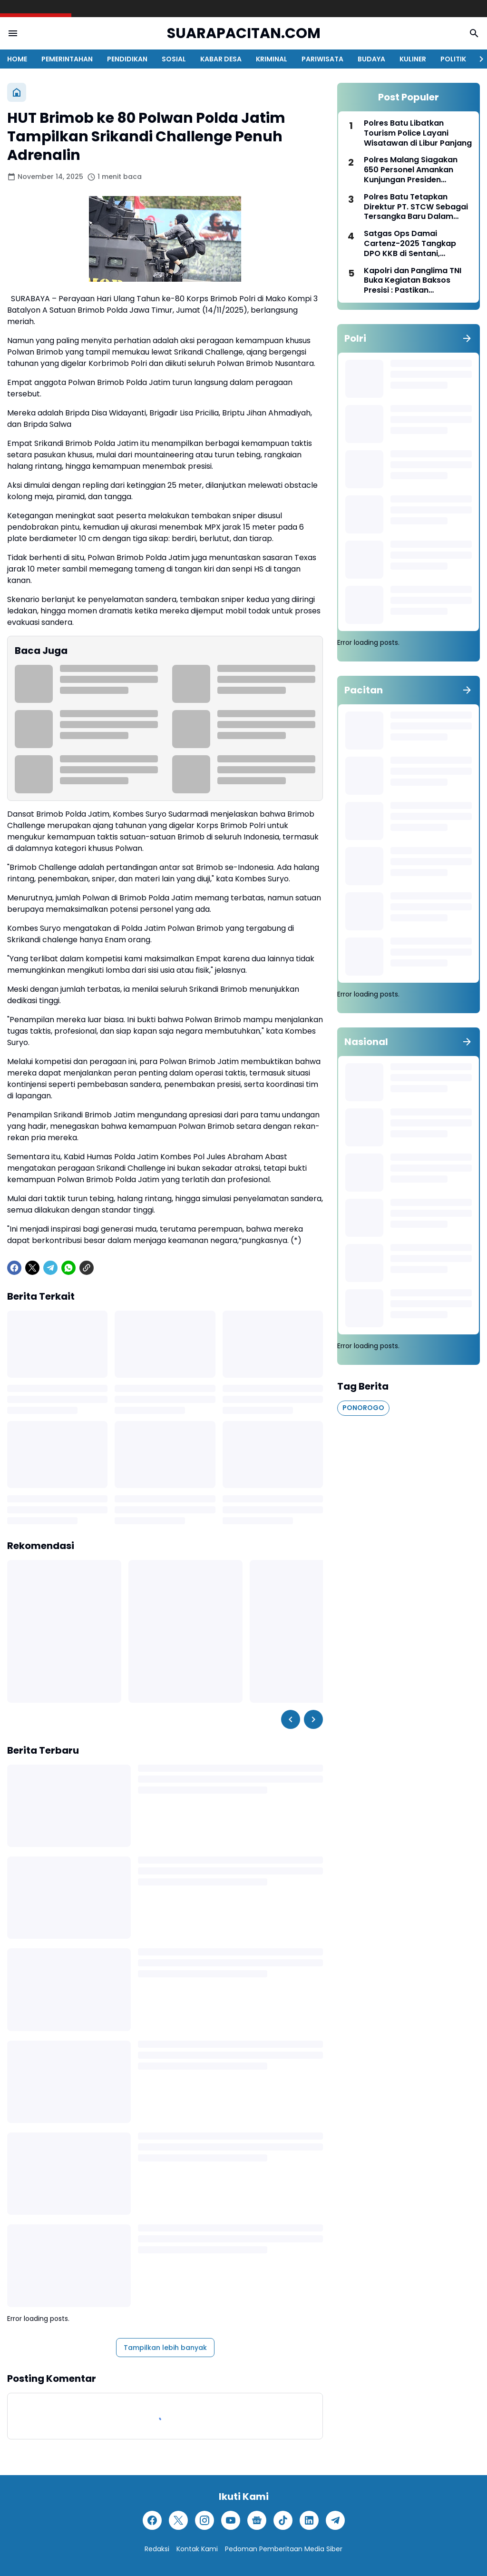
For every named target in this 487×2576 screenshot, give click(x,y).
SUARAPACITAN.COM (244, 33)
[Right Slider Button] (477, 59)
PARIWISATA (322, 59)
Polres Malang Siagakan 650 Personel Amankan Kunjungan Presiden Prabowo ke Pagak (411, 170)
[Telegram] (50, 1268)
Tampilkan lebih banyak (165, 2347)
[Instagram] (204, 2520)
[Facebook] (14, 1268)
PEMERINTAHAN (67, 59)
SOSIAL (174, 59)
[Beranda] (16, 92)
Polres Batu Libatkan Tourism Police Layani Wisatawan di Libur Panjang (418, 133)
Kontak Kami (197, 2549)
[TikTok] (282, 2520)
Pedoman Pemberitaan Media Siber (283, 2549)
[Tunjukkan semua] (467, 338)
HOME (17, 59)
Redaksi (157, 2549)
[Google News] (256, 2520)
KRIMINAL (271, 59)
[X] (32, 1268)
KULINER (412, 59)
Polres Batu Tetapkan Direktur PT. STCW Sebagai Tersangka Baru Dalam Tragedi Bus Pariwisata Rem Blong (416, 207)
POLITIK (453, 59)
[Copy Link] (86, 1268)
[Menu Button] (12, 33)
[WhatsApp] (68, 1268)
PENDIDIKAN (127, 59)
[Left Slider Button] (290, 1719)
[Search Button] (474, 33)
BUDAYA (371, 59)
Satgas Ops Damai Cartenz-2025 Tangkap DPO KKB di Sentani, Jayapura (410, 243)
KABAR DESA (221, 59)
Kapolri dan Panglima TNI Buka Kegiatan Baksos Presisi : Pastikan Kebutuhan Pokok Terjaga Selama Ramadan (414, 281)
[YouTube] (230, 2520)
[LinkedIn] (309, 2520)
